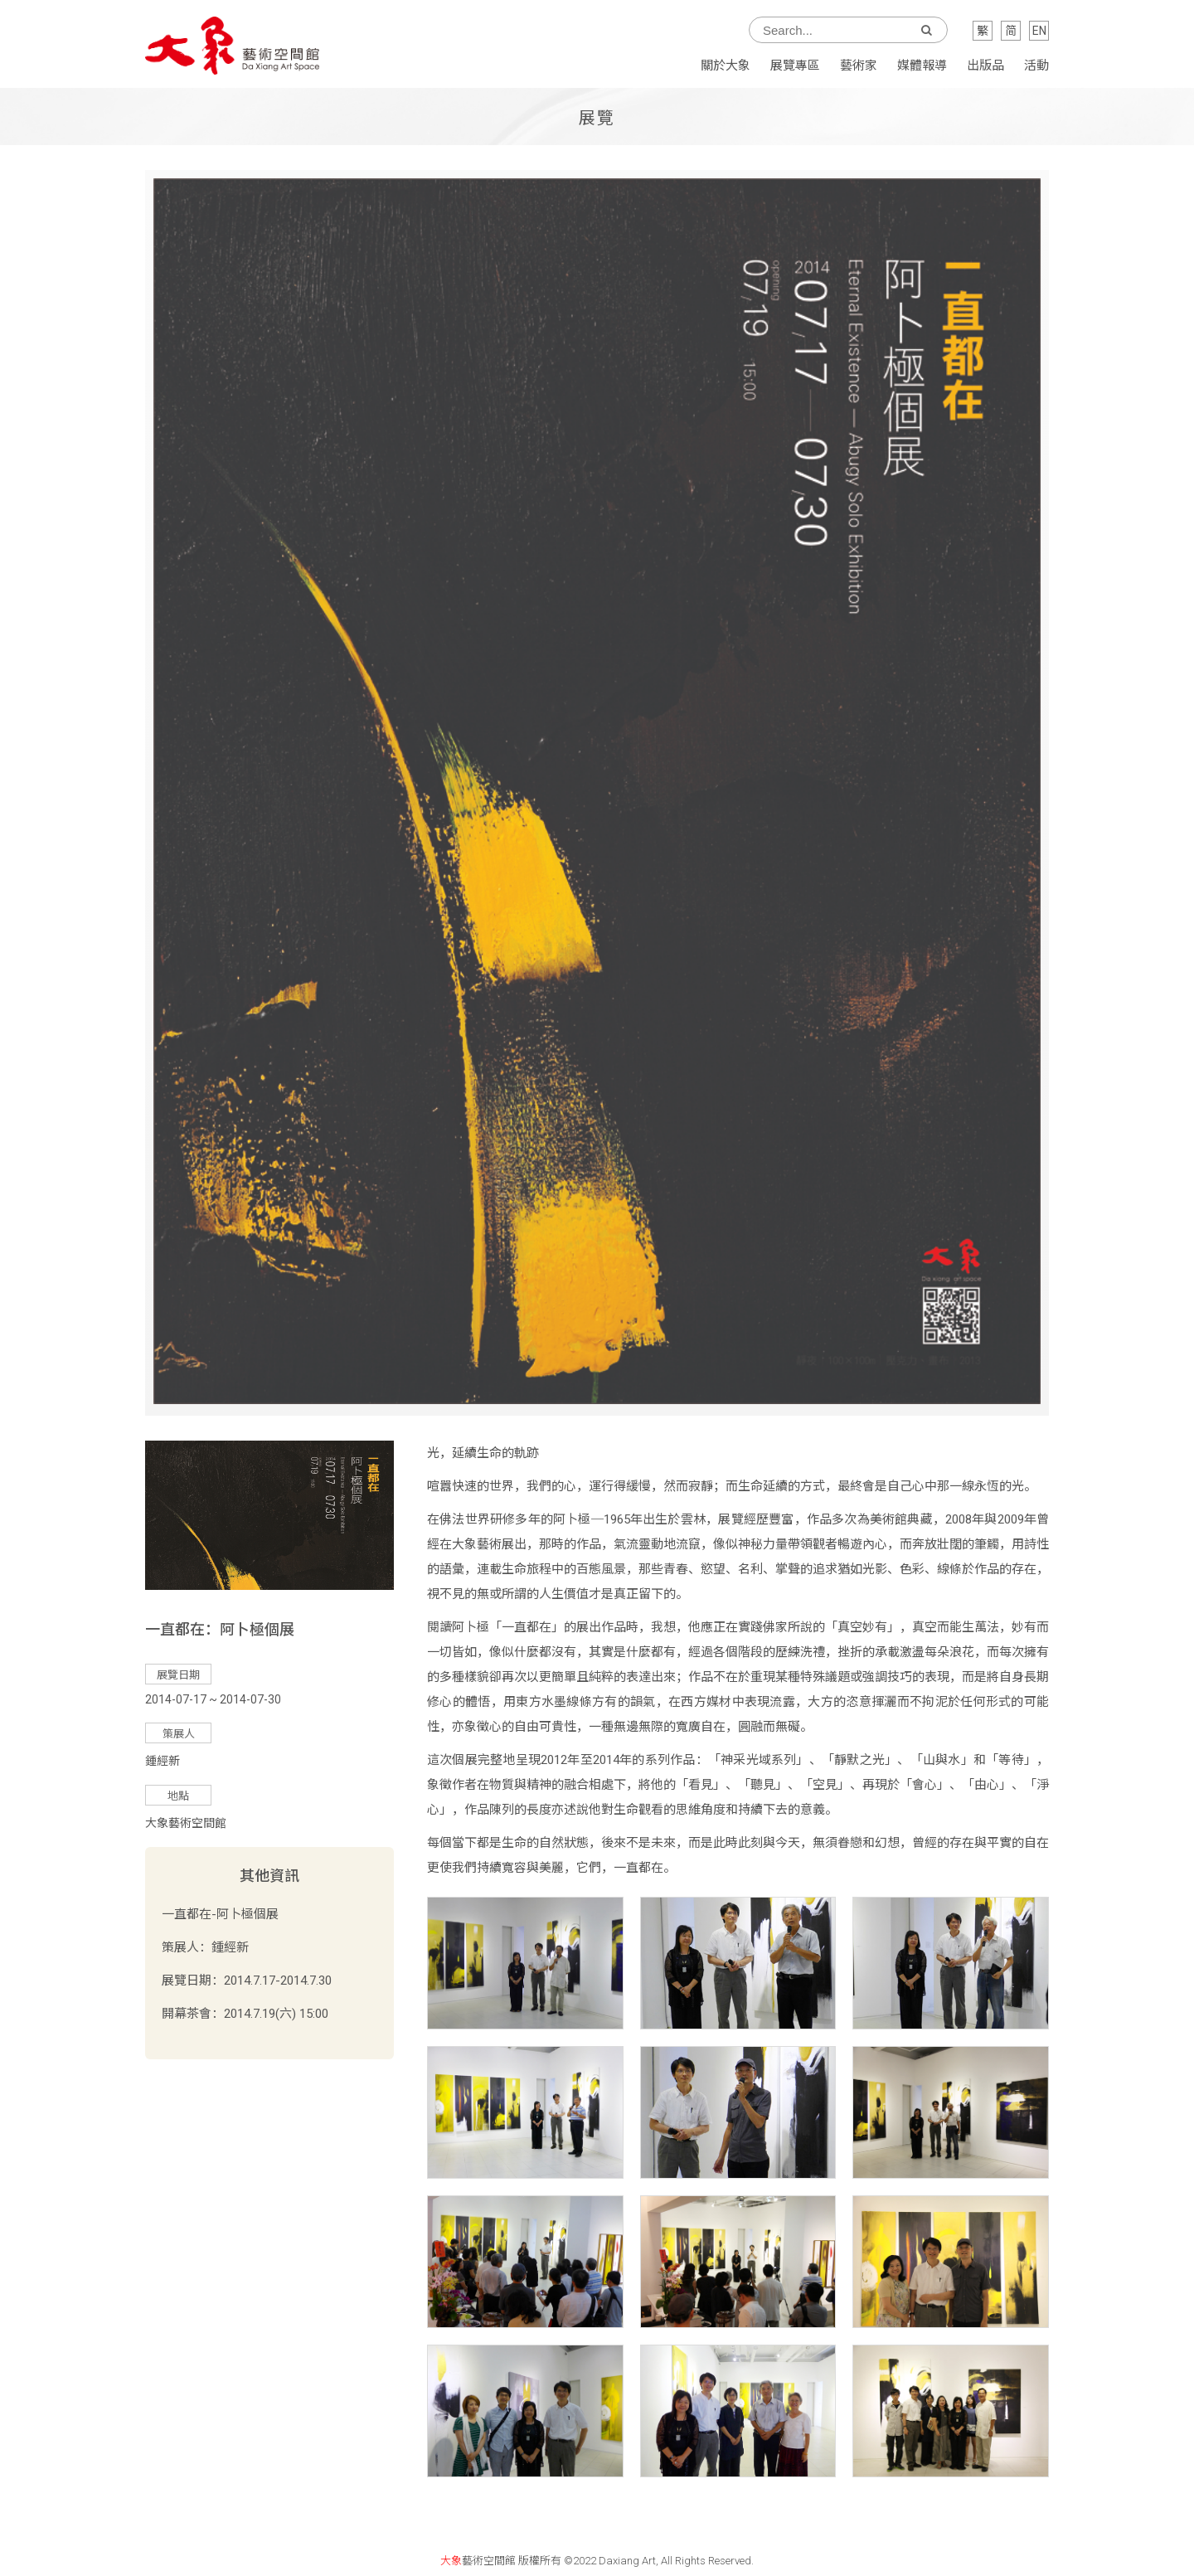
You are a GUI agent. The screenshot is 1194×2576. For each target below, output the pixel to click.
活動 (1036, 65)
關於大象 (725, 65)
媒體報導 (922, 65)
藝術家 (858, 65)
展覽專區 (795, 65)
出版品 (985, 65)
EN (1039, 30)
